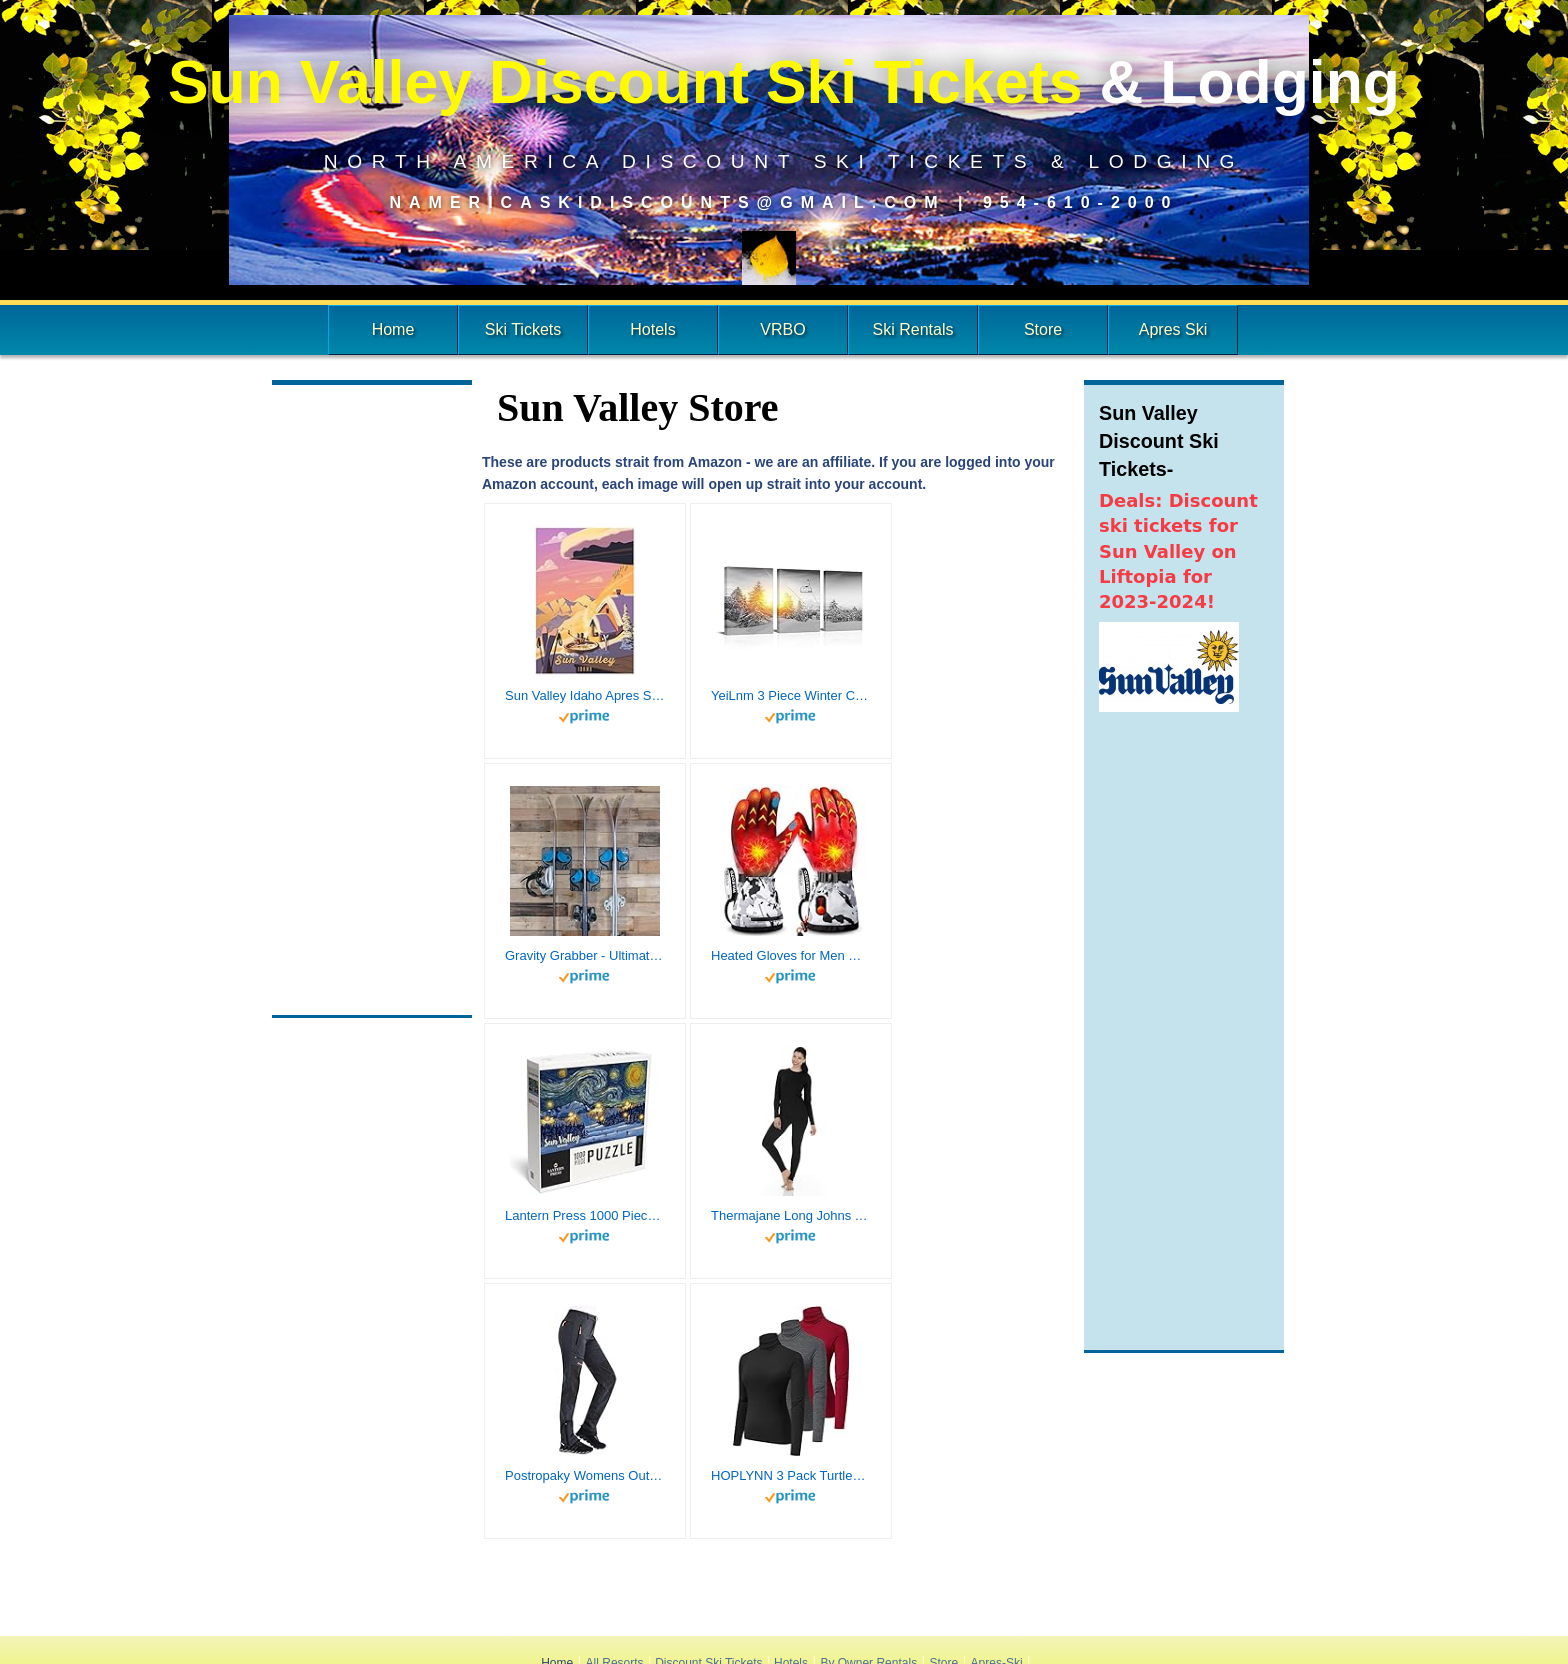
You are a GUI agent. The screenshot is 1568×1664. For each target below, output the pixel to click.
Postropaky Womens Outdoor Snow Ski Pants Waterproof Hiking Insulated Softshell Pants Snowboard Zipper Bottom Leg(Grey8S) (585, 1475)
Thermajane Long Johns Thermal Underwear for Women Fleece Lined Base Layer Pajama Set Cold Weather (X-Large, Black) (791, 1215)
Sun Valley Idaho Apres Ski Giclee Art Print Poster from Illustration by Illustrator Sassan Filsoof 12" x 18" (585, 695)
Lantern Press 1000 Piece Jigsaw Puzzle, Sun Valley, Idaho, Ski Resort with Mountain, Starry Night (585, 1215)
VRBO (782, 329)
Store (1043, 329)
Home (393, 329)
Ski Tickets (523, 329)
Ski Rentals (913, 329)
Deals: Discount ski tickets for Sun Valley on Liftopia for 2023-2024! (1178, 551)
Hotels (652, 329)
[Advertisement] (372, 700)
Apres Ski (1173, 329)
